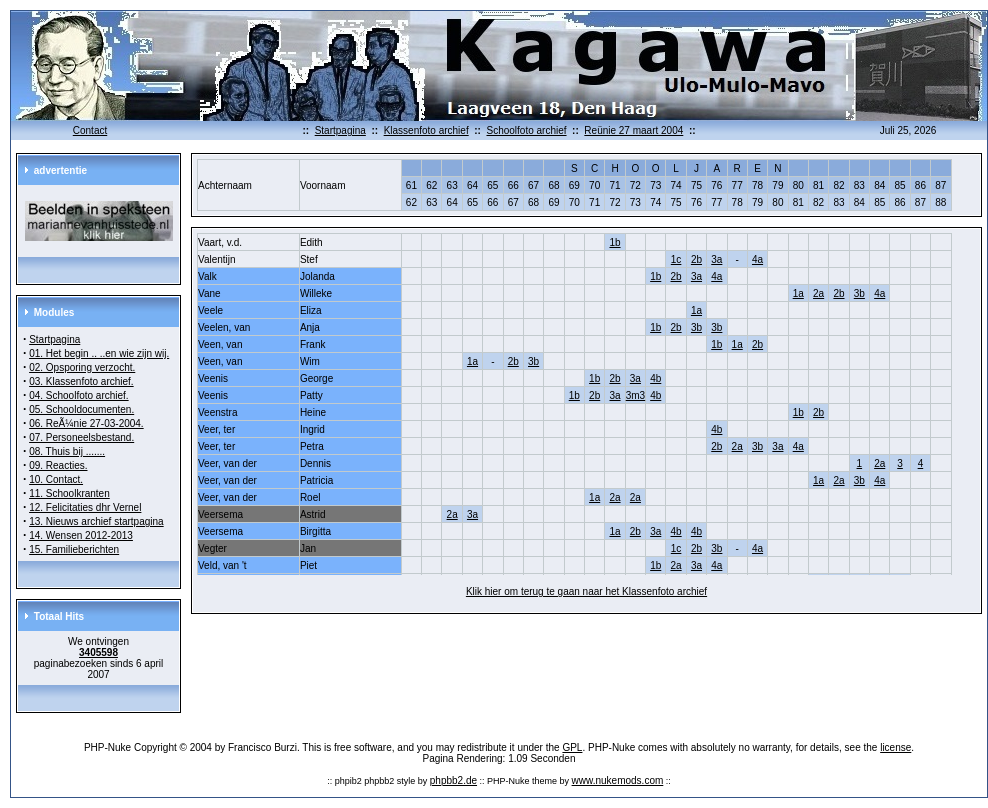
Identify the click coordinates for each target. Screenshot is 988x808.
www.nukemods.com (618, 780)
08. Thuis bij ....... (67, 451)
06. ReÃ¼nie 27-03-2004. (86, 423)
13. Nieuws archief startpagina (96, 521)
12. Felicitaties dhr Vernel (85, 507)
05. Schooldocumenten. (81, 409)
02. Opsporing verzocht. (82, 367)
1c (676, 259)
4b (655, 378)
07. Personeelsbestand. (81, 437)
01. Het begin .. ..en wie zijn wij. (99, 353)
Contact (90, 130)
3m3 (635, 395)
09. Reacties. (58, 465)
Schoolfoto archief (526, 130)
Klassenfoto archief (426, 130)
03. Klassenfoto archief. (81, 381)
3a (716, 259)
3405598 (98, 652)
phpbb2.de (453, 780)
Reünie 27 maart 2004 (633, 130)
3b (859, 293)
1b (614, 242)
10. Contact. (56, 479)
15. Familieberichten (74, 549)
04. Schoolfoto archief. (79, 395)
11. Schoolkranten (69, 493)
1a (798, 293)
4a (757, 259)
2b (696, 259)
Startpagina (340, 130)
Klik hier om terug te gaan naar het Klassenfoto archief (586, 591)
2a (818, 293)
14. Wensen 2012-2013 (81, 535)
